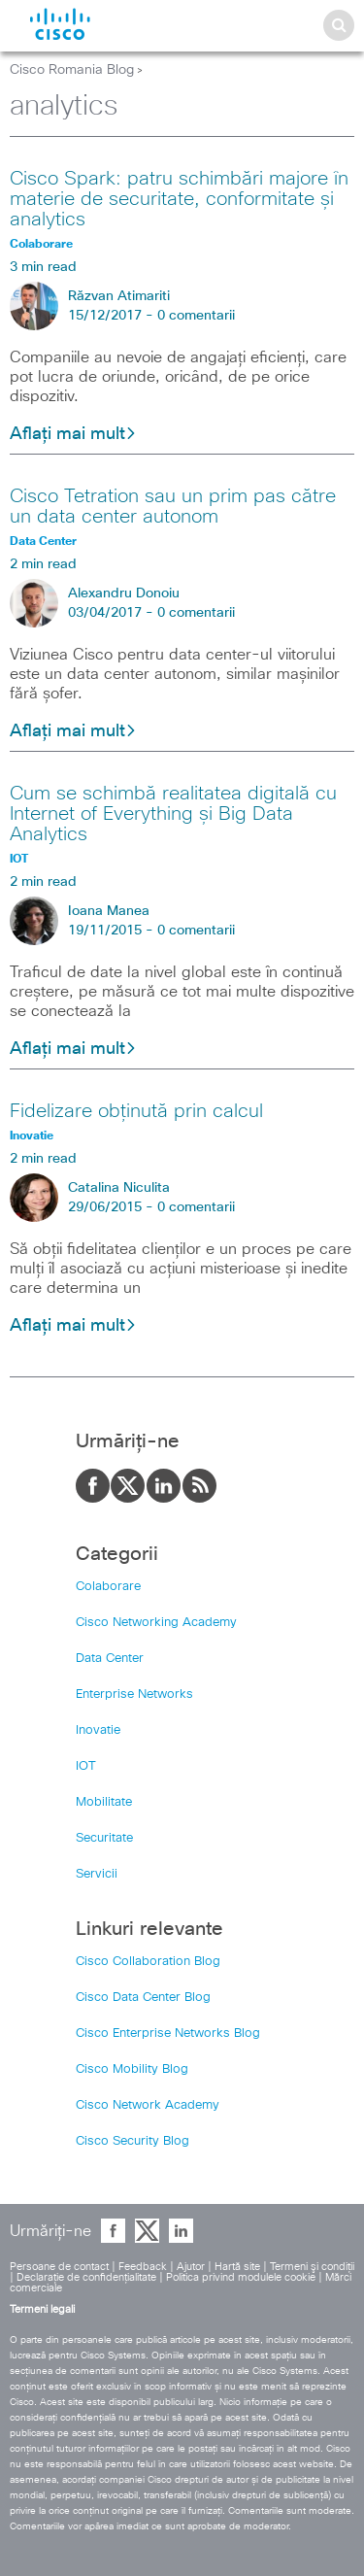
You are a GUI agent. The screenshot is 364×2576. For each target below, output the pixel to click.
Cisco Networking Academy (156, 1622)
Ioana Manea (108, 911)
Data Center (110, 1658)
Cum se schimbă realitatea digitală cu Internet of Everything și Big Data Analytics (173, 814)
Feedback (142, 2266)
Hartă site (237, 2266)
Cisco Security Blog (132, 2141)
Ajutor (191, 2266)
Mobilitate (104, 1802)
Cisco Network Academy (147, 2105)
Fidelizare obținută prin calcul (136, 1111)
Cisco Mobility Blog (132, 2069)
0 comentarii (196, 315)
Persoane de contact (59, 2266)
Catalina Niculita (119, 1188)
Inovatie (98, 1730)
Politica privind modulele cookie (240, 2277)
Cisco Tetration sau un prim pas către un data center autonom (173, 506)
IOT (86, 1766)
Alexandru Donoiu (124, 593)
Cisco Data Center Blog (143, 1997)
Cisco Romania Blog (72, 70)
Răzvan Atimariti (119, 296)
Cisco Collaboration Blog (148, 1961)
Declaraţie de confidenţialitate (86, 2277)
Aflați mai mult (73, 434)
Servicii (96, 1874)
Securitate (104, 1838)
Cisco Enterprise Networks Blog (168, 2033)
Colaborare (108, 1586)
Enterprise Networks (134, 1694)
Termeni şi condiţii (312, 2266)
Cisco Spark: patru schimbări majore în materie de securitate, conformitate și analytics (179, 199)
